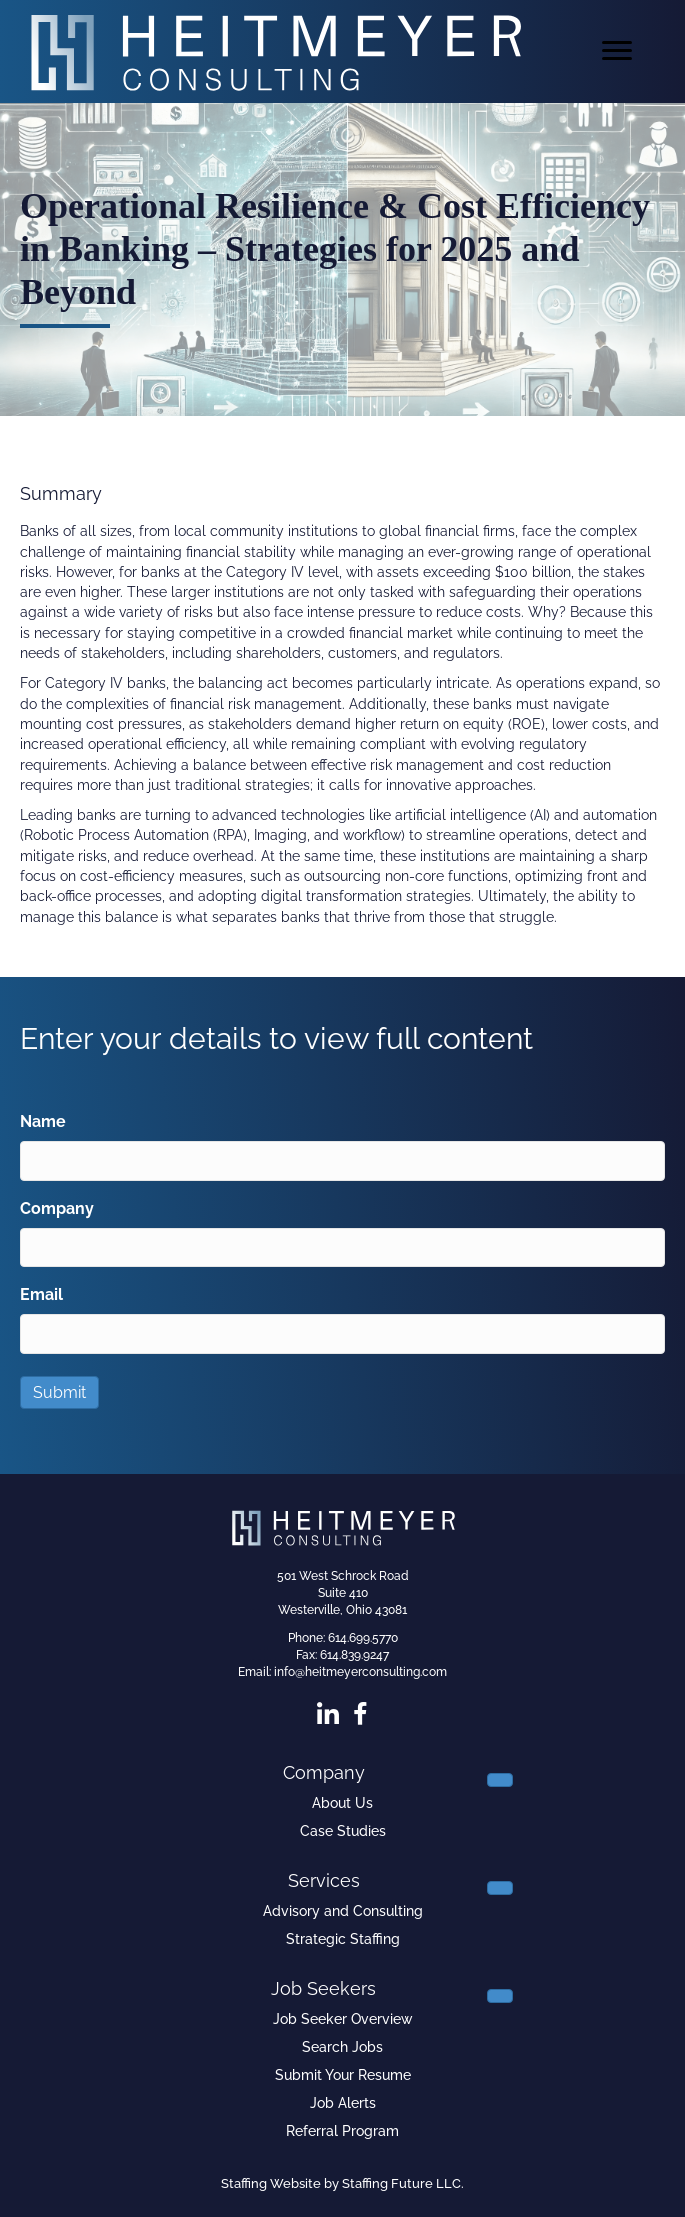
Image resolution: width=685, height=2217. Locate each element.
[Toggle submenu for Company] (500, 1780)
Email (41, 1294)
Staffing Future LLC (401, 2183)
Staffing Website (271, 2183)
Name (43, 1121)
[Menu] (617, 51)
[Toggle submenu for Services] (500, 1888)
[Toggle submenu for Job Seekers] (500, 1996)
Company (57, 1208)
